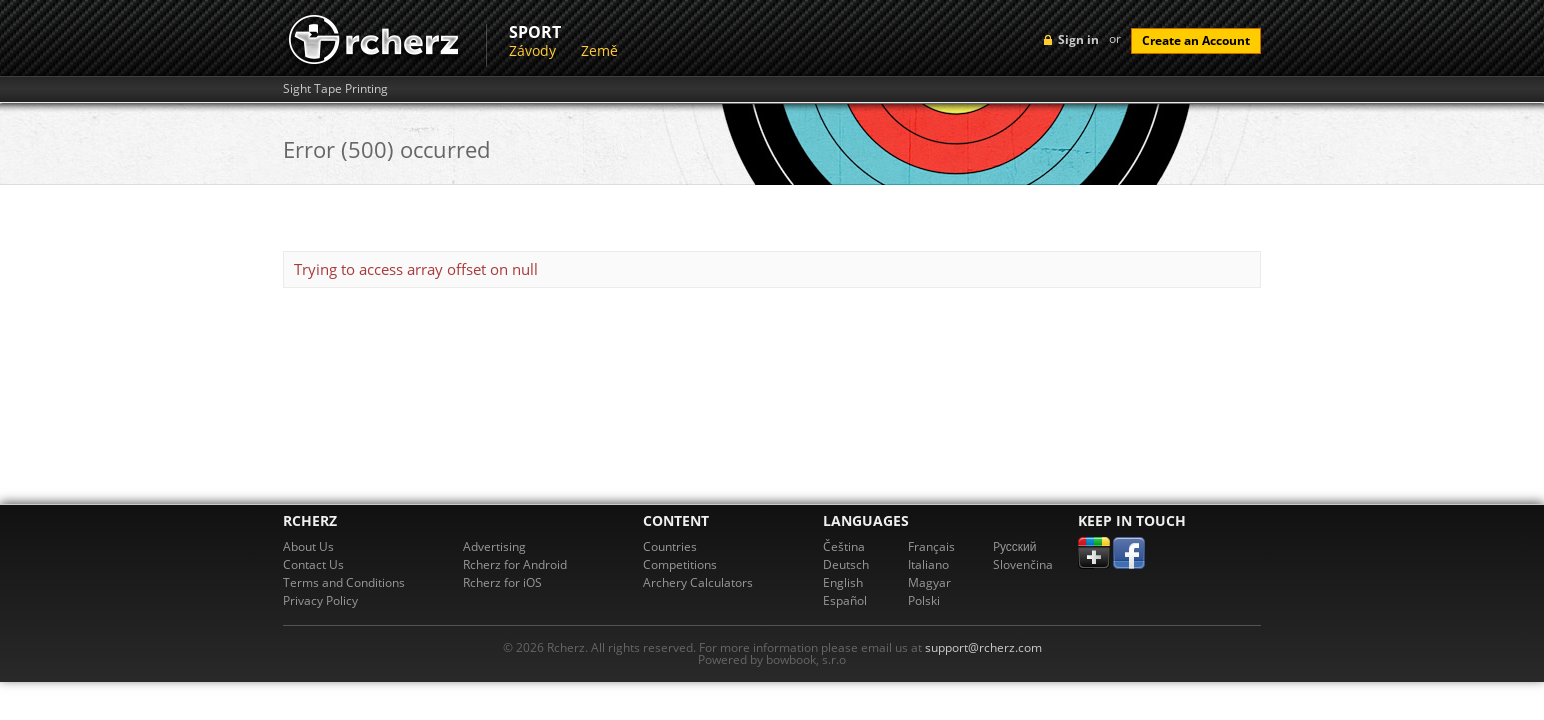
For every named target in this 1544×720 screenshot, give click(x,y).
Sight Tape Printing (335, 89)
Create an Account (1196, 40)
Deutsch (846, 564)
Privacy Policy (320, 600)
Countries (670, 546)
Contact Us (313, 564)
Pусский (1015, 546)
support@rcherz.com (983, 647)
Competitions (680, 564)
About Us (308, 546)
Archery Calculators (698, 582)
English (843, 582)
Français (931, 546)
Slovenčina (1023, 564)
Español (845, 600)
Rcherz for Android (515, 564)
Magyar (929, 582)
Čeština (844, 546)
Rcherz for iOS (502, 582)
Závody (532, 50)
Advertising (494, 546)
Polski (924, 600)
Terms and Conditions (344, 582)
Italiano (928, 564)
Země (599, 50)
